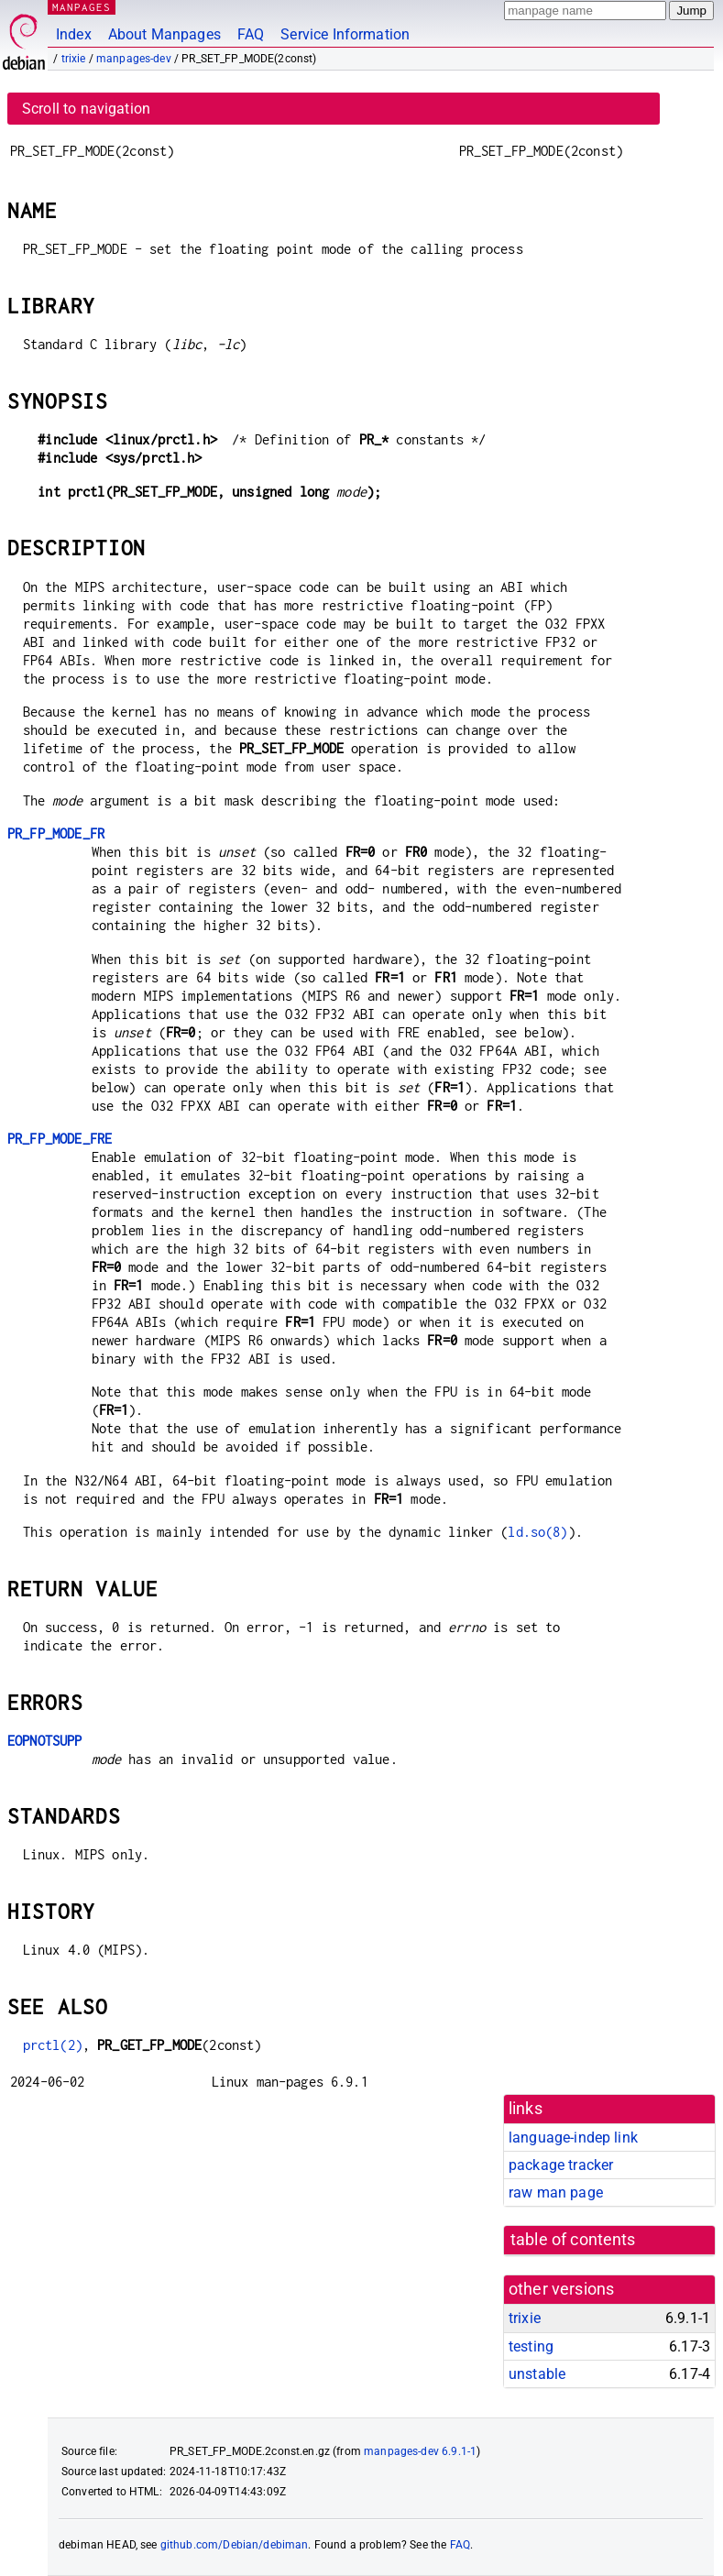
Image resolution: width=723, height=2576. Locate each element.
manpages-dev (133, 58)
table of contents (573, 2240)
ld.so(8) (537, 1532)
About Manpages (164, 34)
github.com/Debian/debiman (234, 2544)
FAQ (250, 34)
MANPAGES (81, 7)
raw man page (556, 2192)
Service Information (345, 34)
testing (531, 2346)
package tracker (561, 2165)
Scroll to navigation (86, 108)
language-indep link (573, 2137)
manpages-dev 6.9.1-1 (420, 2451)
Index (74, 34)
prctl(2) (52, 2045)
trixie (73, 58)
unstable (537, 2374)
